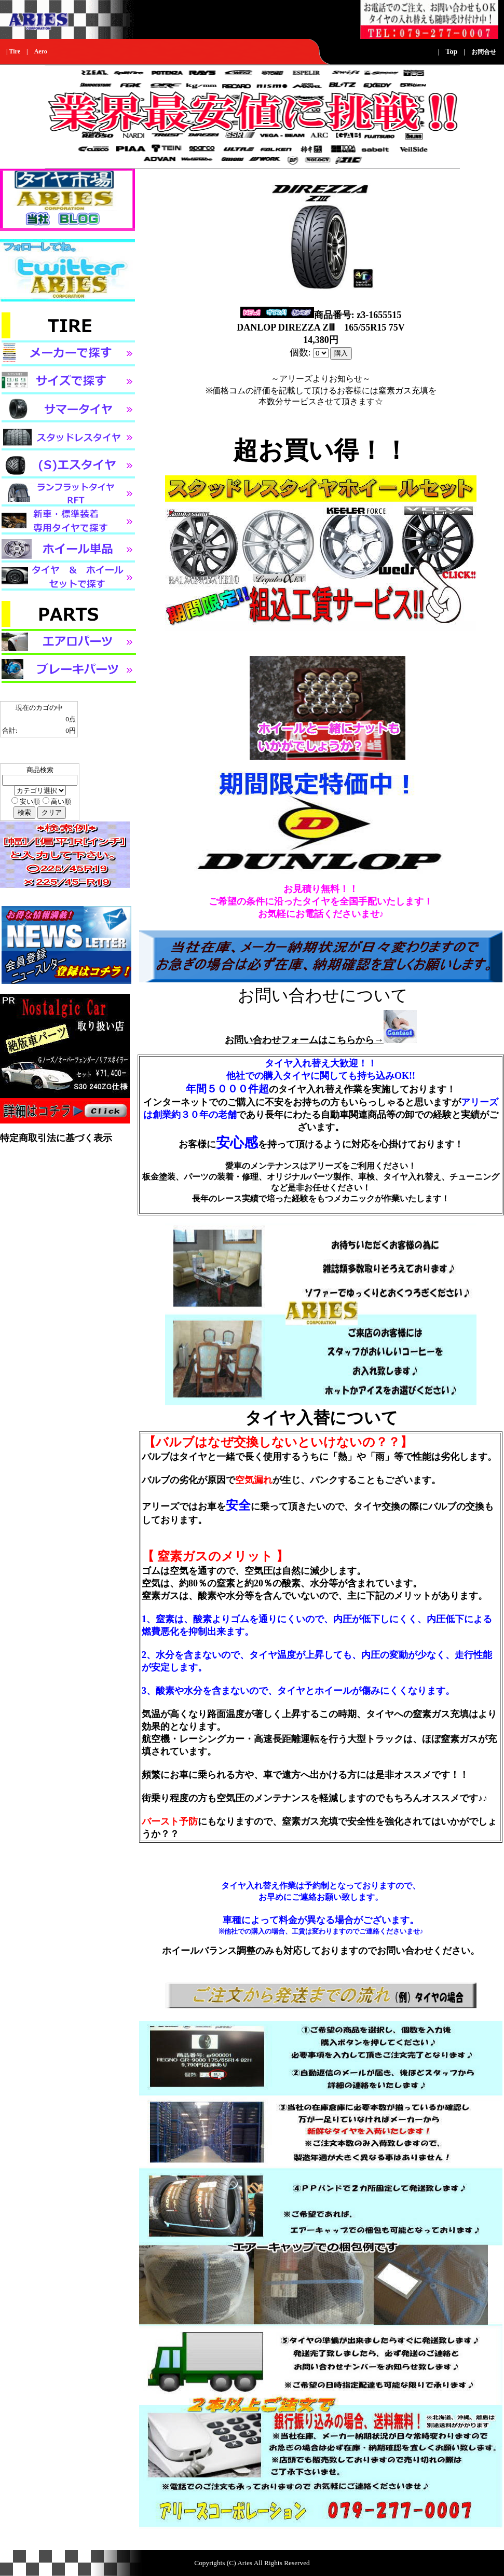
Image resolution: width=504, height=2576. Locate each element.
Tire (14, 51)
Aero (40, 51)
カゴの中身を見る (27, 750)
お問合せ (483, 52)
